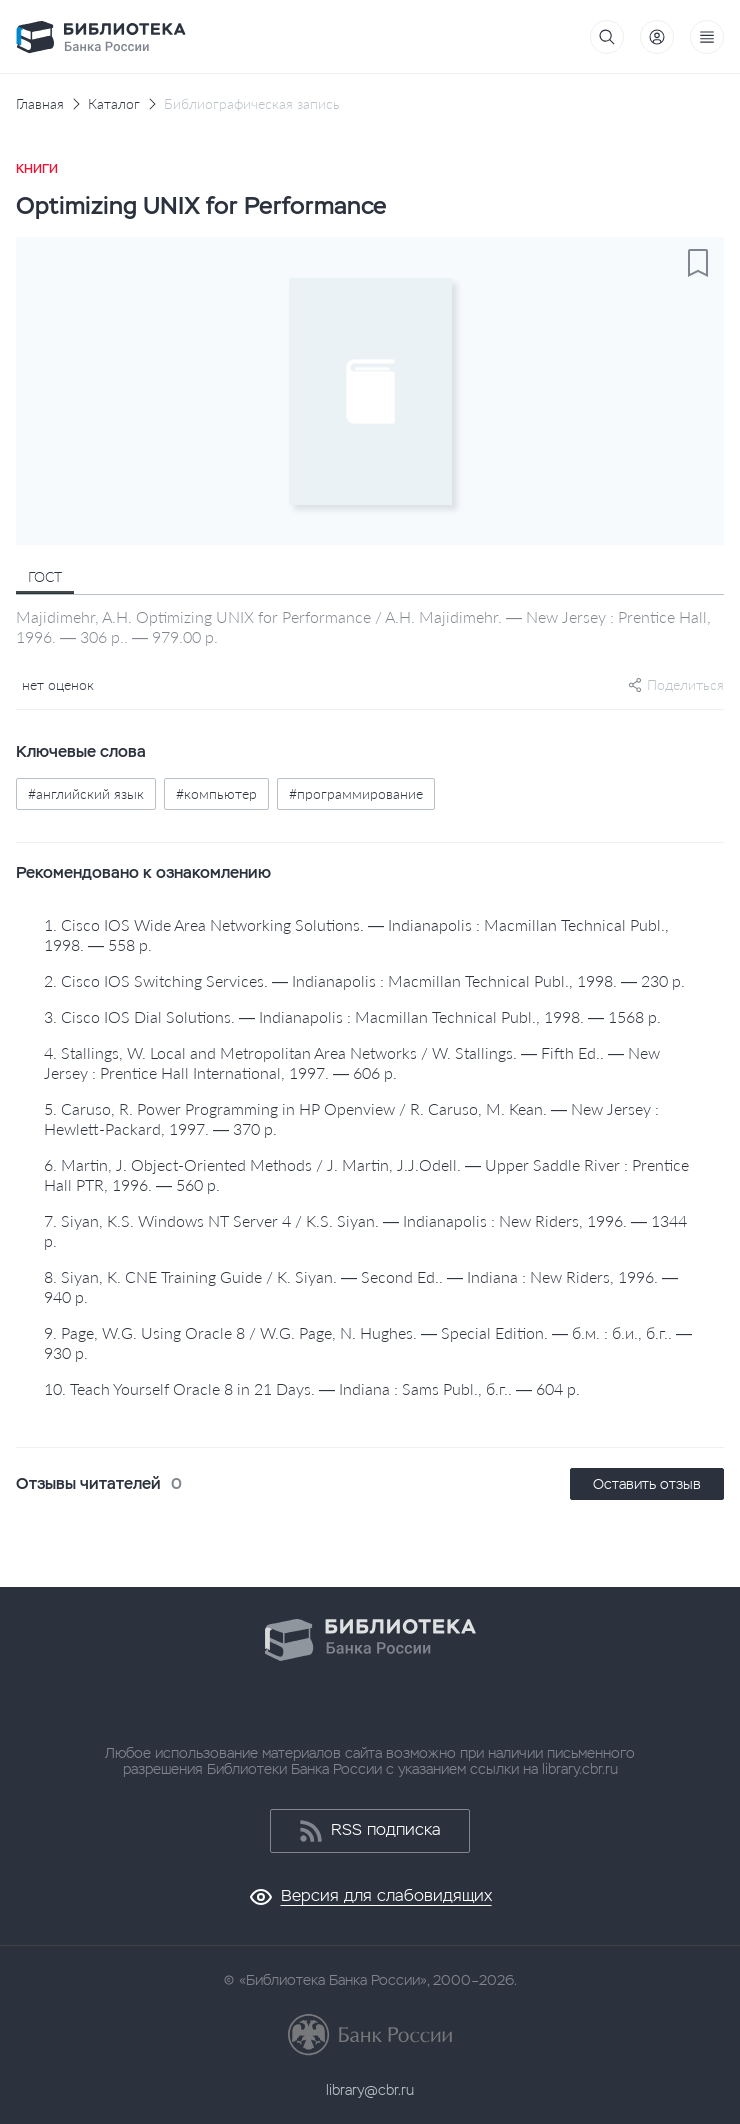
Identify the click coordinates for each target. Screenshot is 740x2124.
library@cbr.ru (370, 2090)
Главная (40, 104)
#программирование (356, 793)
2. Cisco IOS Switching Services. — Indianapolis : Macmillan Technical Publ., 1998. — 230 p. (364, 980)
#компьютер (216, 793)
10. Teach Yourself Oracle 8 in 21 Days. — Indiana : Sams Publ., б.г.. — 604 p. (312, 1388)
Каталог (114, 104)
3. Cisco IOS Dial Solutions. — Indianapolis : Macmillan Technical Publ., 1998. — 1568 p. (352, 1016)
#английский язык (86, 793)
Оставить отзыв (647, 1484)
